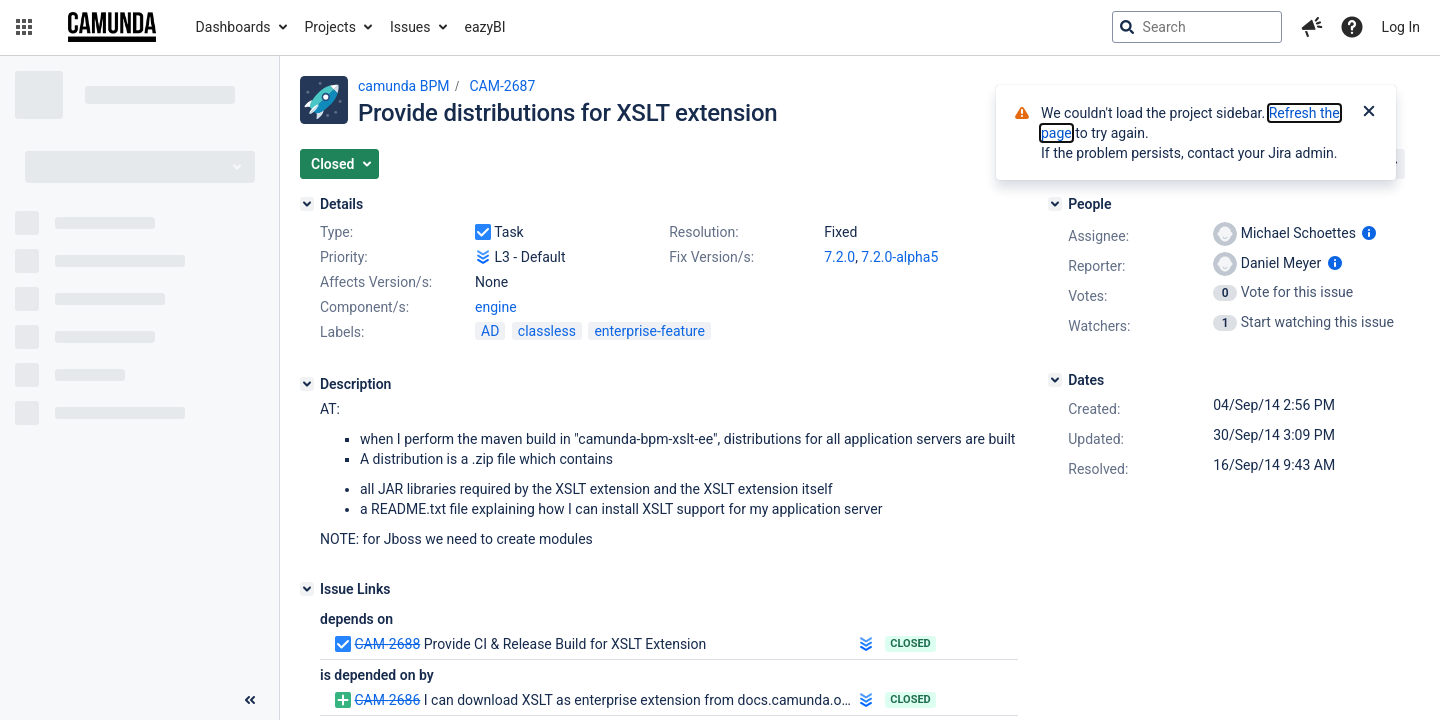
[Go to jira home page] (112, 27)
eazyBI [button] (485, 27)
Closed (910, 643)
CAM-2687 (502, 86)
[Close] (1369, 113)
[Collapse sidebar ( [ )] (250, 700)
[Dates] (1055, 380)
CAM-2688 (387, 644)
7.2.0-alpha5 (899, 257)
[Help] (1352, 27)
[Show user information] (1369, 233)
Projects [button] (330, 27)
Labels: (342, 332)
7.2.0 (839, 257)
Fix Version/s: (711, 257)
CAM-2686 (387, 700)
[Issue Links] (307, 589)
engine (496, 307)
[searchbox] (1197, 27)
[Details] (307, 204)
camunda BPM (403, 86)
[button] (24, 27)
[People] (1055, 204)
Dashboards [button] (233, 27)
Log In (1401, 27)
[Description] (307, 384)
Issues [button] (410, 27)
